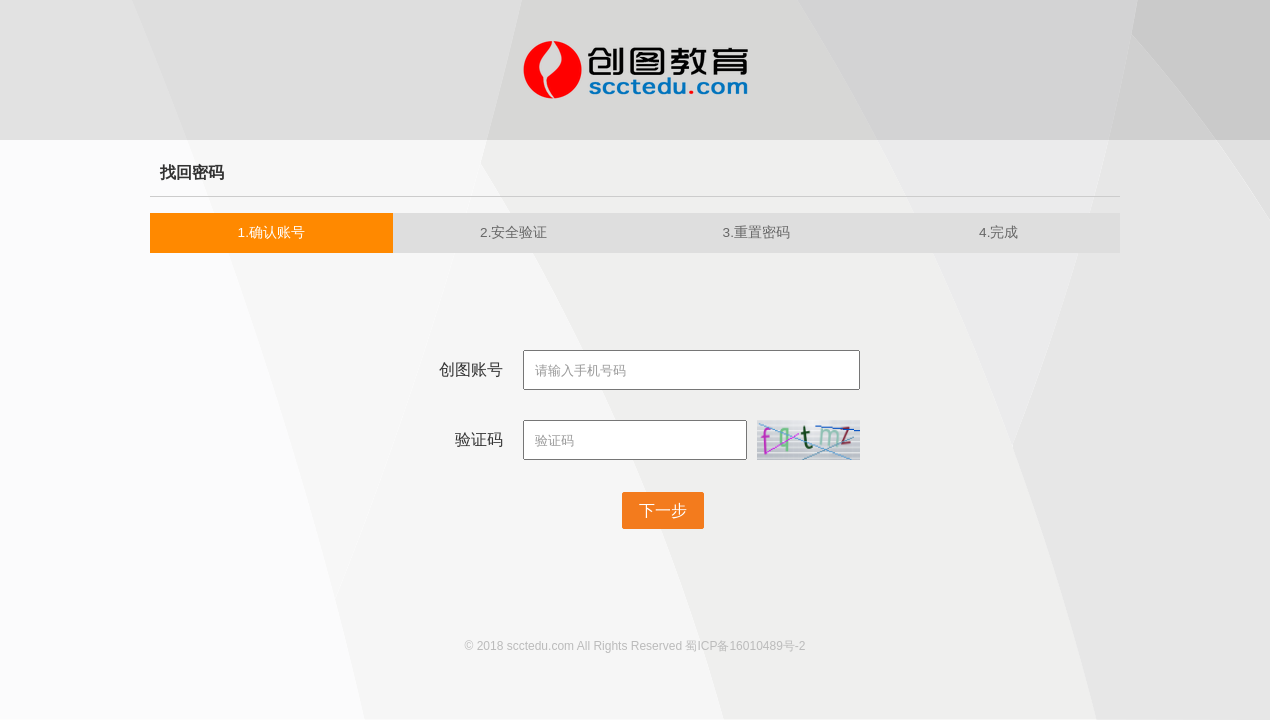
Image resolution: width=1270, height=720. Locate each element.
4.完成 (998, 232)
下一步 (663, 510)
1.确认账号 (271, 232)
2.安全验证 (513, 232)
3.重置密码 (756, 232)
